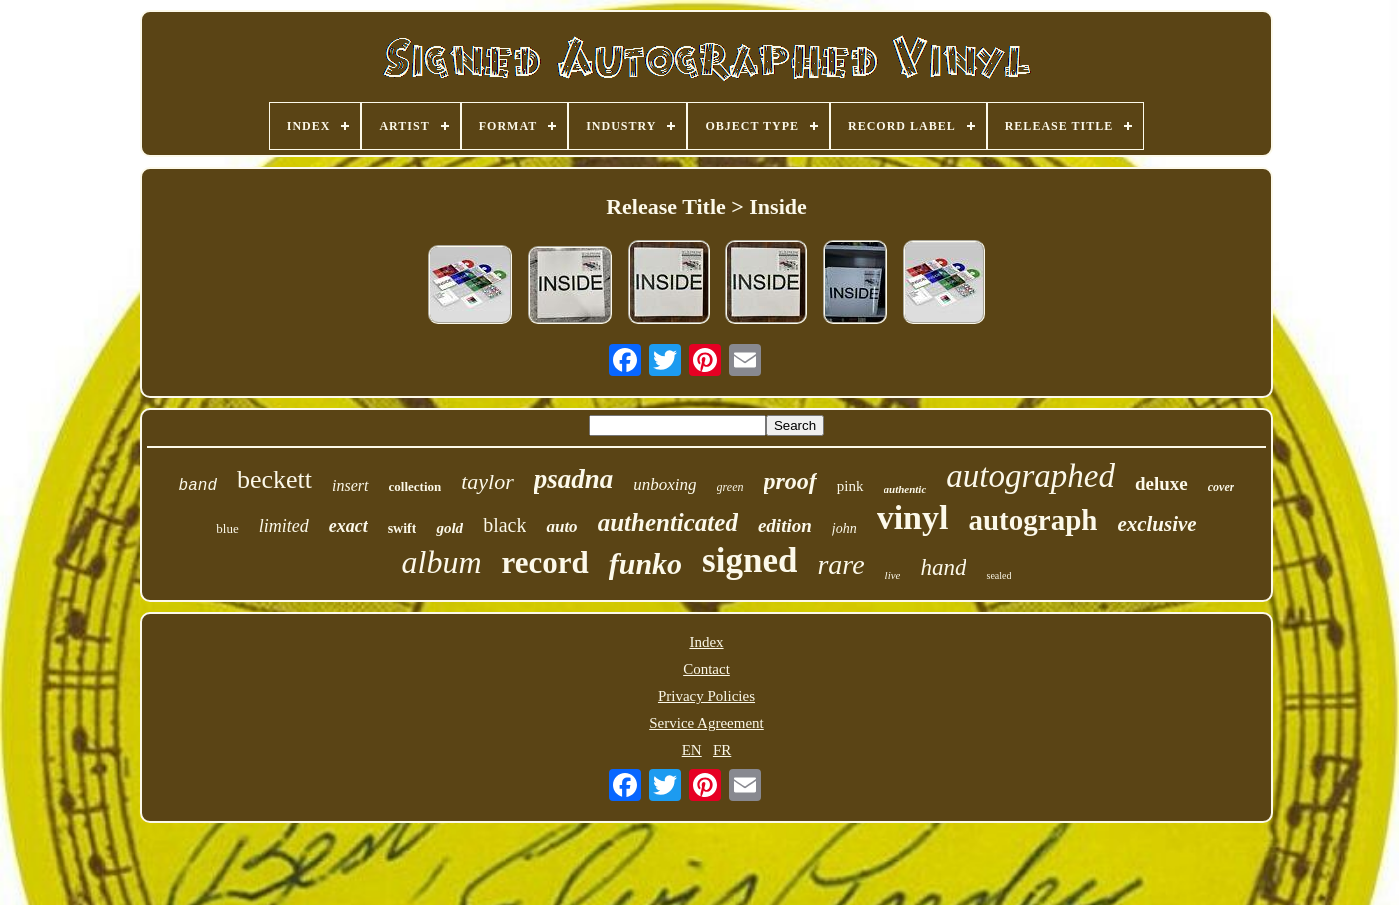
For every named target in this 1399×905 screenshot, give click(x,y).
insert (350, 485)
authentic (905, 489)
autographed (1030, 476)
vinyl (913, 517)
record (545, 562)
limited (284, 526)
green (730, 487)
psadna (574, 479)
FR (722, 750)
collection (415, 486)
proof (790, 481)
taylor (487, 481)
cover (1221, 487)
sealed (998, 575)
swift (402, 528)
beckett (274, 479)
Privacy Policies (706, 696)
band (198, 486)
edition (785, 525)
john (844, 528)
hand (943, 567)
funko (645, 563)
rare (840, 564)
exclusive (1156, 524)
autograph (1032, 520)
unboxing (664, 484)
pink (850, 486)
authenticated (668, 522)
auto (561, 526)
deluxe (1161, 483)
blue (227, 528)
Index (706, 642)
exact (348, 526)
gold (449, 528)
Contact (706, 669)
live (893, 575)
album (442, 562)
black (504, 525)
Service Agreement (706, 723)
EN (692, 750)
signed (749, 560)
